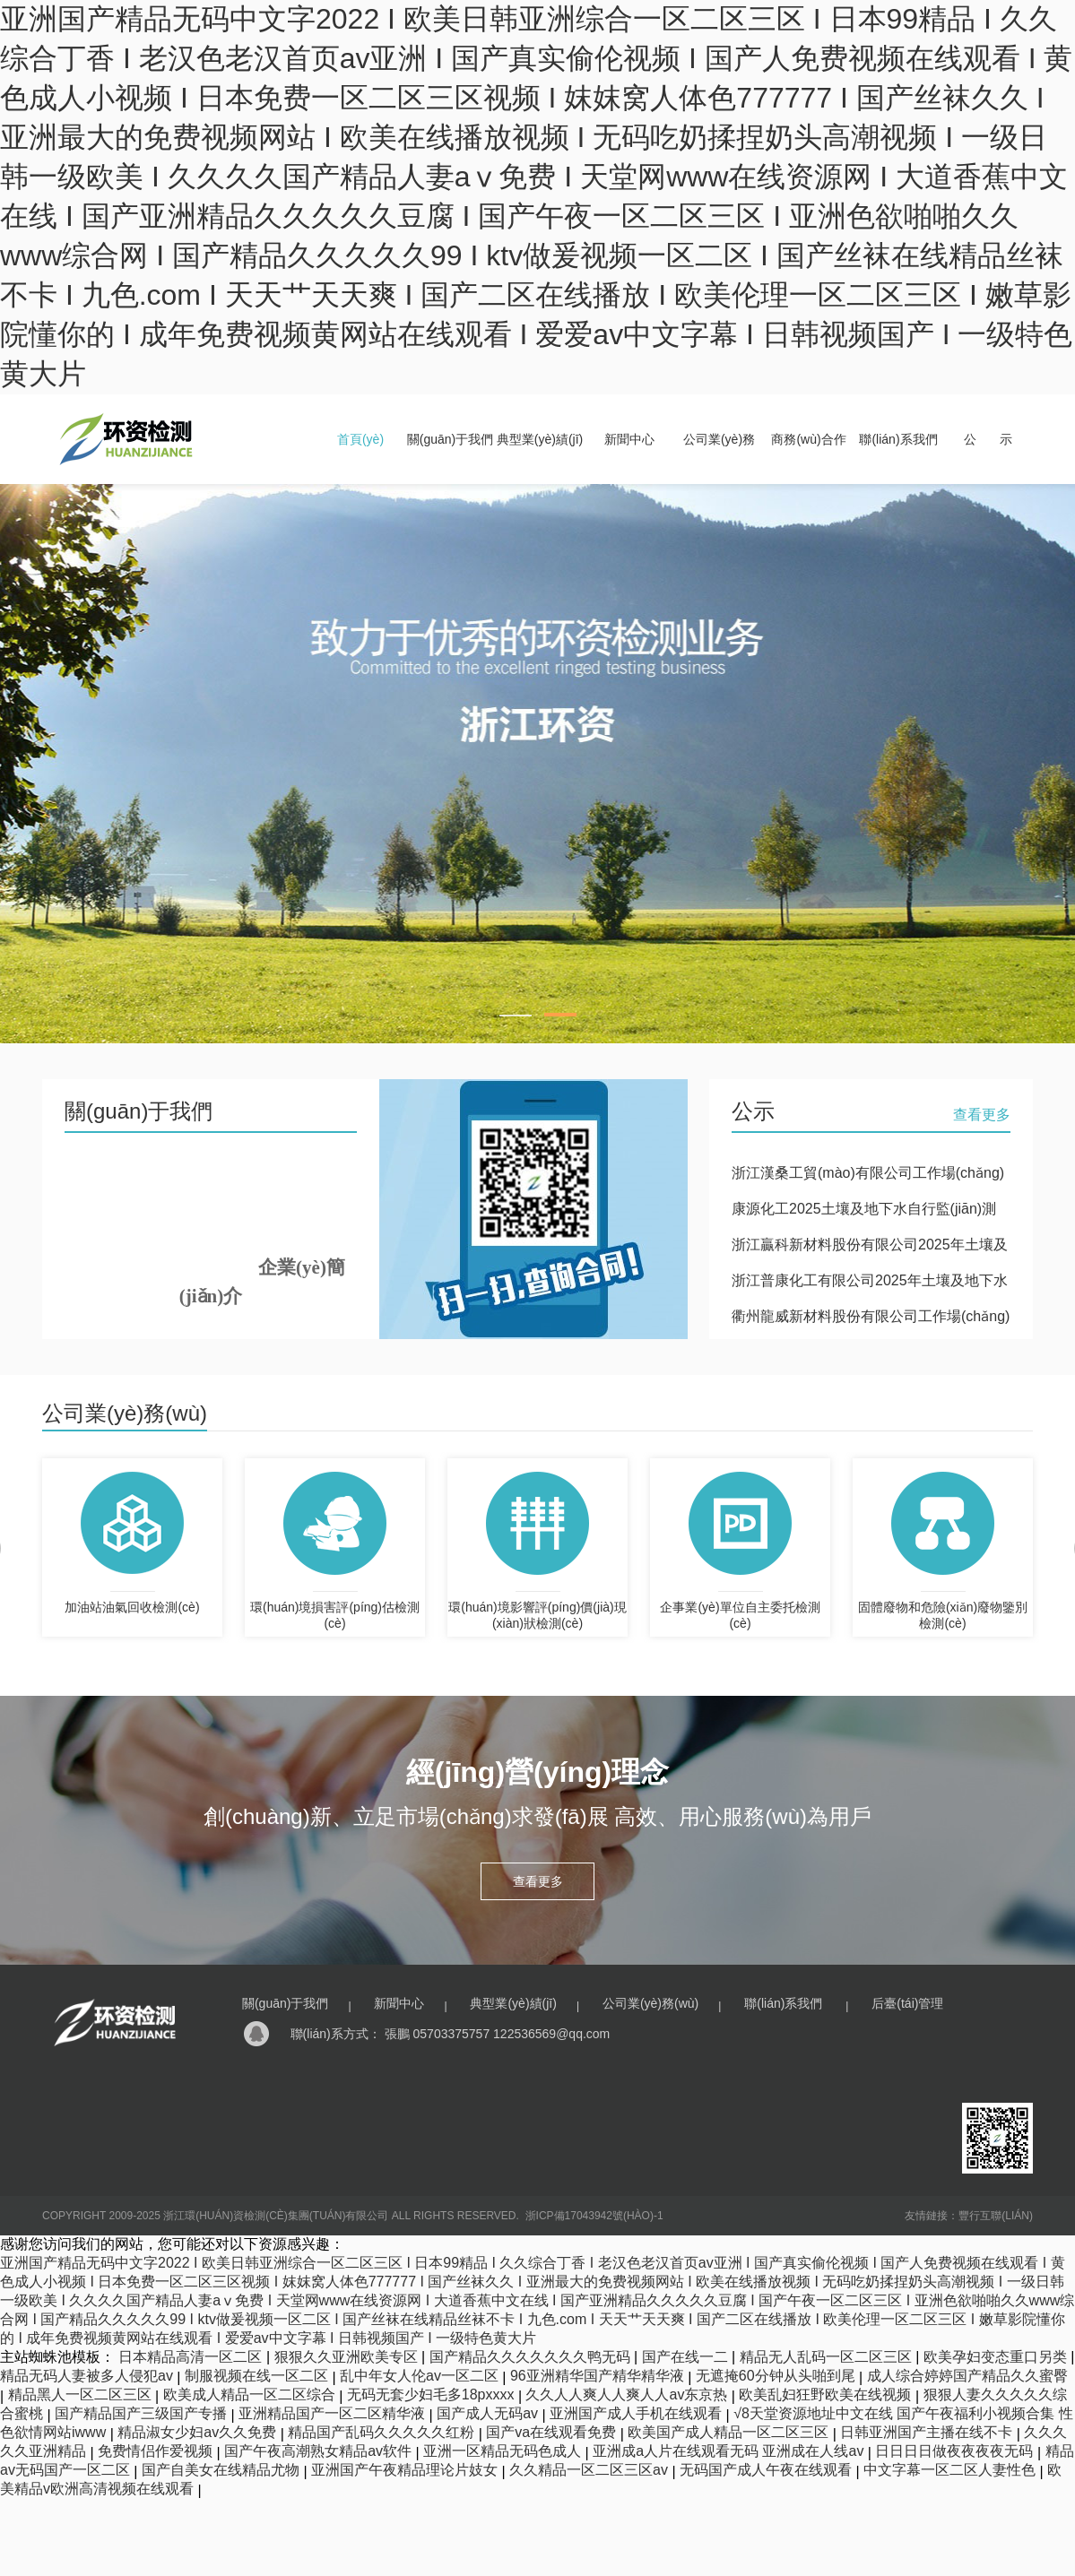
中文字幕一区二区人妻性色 (951, 2469)
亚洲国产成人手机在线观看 (637, 2413)
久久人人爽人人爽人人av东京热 (628, 2394)
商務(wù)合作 (808, 439)
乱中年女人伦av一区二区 (421, 2375)
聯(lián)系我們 (898, 439)
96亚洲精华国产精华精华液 (599, 2375)
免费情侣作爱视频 (157, 2451)
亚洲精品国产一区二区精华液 (333, 2413)
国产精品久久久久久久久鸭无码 (531, 2356)
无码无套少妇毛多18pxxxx (432, 2394)
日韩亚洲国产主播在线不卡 (928, 2432)
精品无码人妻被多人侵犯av (88, 2375)
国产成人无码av (489, 2413)
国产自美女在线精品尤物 (222, 2469)
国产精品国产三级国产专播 (142, 2413)
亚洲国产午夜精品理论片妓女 (406, 2469)
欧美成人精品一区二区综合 (251, 2394)
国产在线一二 (687, 2356)
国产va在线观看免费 (553, 2432)
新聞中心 (629, 439)
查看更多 (981, 1114)
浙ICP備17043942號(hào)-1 (594, 2215)
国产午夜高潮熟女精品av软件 (319, 2451)
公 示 (988, 439)
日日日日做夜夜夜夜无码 (955, 2451)
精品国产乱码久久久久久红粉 (383, 2432)
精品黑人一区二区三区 (81, 2394)
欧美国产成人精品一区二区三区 (730, 2432)
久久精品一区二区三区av (590, 2469)
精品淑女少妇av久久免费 (198, 2432)
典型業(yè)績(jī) (540, 439)
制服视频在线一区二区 (258, 2375)
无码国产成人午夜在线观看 (767, 2469)
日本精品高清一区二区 (191, 2356)
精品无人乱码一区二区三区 (827, 2356)
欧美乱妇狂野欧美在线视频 (827, 2394)
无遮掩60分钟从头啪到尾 (777, 2375)
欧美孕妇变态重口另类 (997, 2356)
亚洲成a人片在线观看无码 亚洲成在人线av (730, 2451)
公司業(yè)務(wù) (650, 2003)
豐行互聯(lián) (995, 2215)
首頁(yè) (360, 439)
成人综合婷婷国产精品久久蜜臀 (967, 2375)
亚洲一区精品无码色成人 (504, 2451)
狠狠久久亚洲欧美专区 (347, 2356)
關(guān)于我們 (450, 439)
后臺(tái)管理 (907, 2003)
